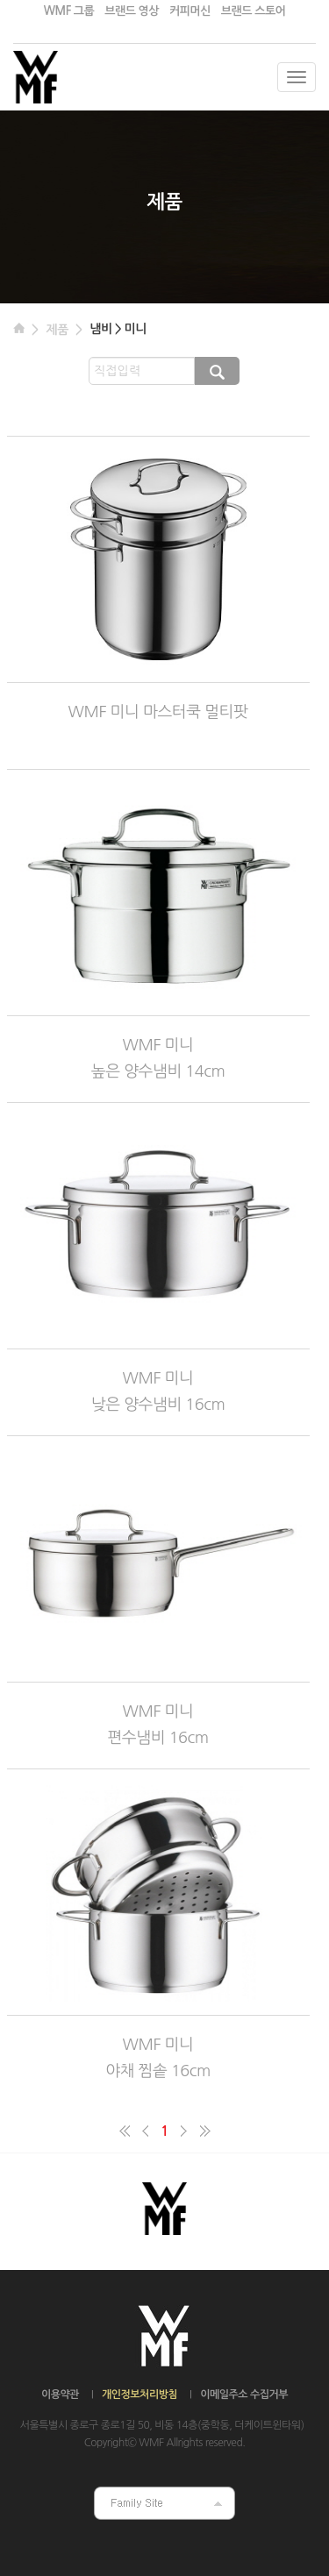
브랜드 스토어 (253, 11)
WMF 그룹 (69, 11)
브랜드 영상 (131, 11)
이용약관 (60, 2394)
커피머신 (190, 11)
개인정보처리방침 (139, 2394)
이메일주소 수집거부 (244, 2394)
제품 (57, 330)
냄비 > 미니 (118, 329)
